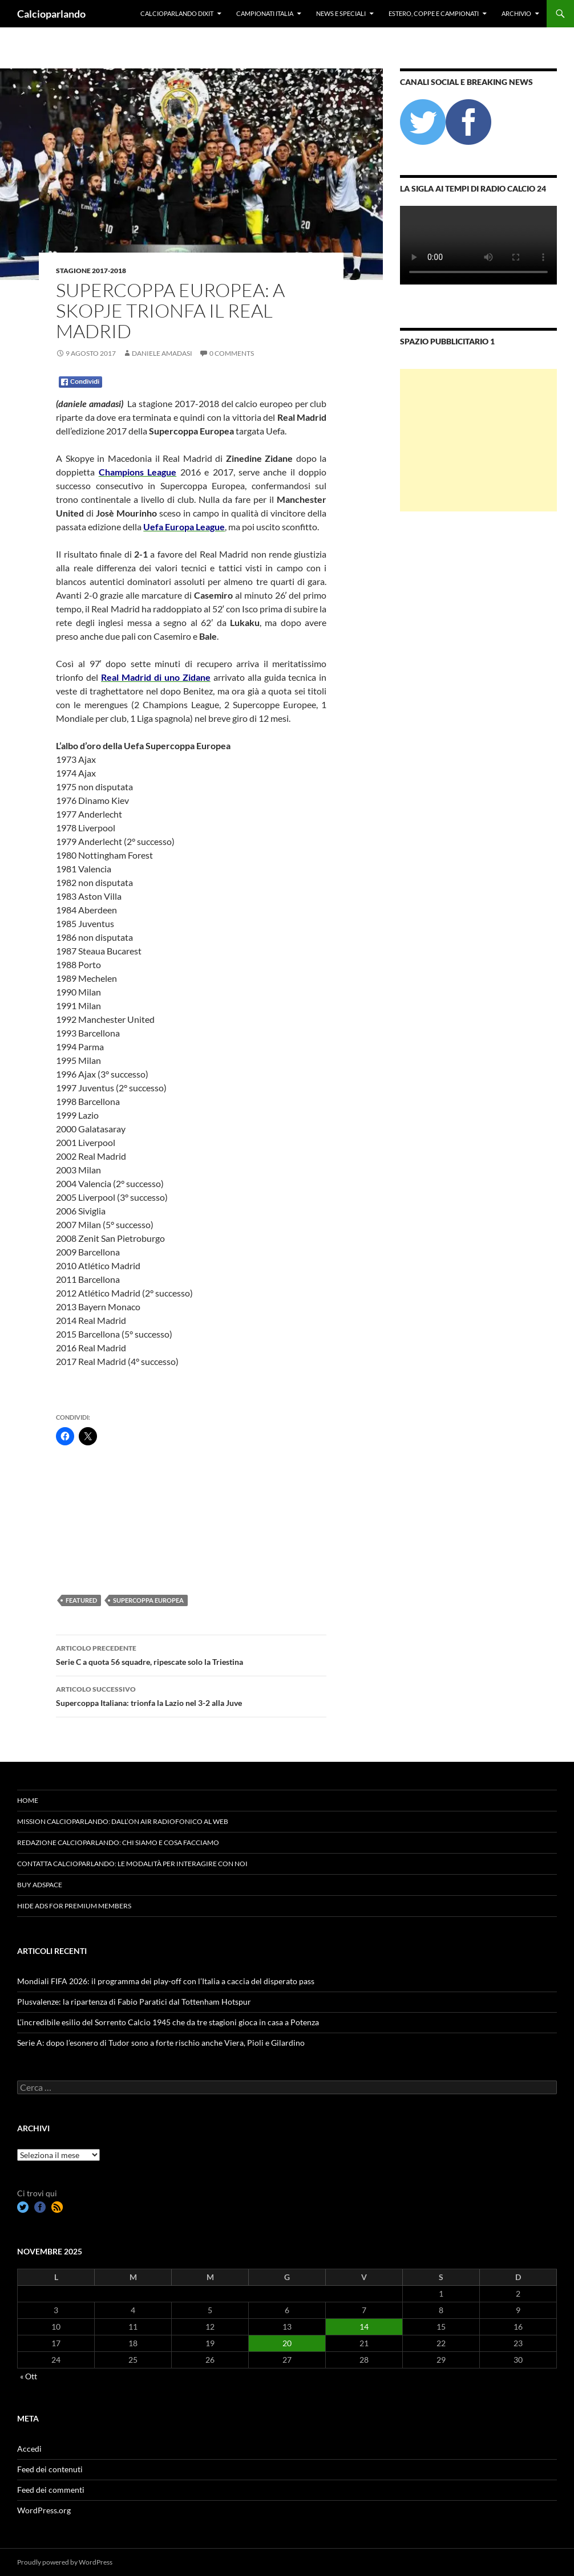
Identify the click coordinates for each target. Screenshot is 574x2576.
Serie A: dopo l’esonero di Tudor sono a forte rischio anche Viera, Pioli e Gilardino (161, 2042)
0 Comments (231, 353)
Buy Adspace (39, 1884)
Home (27, 1800)
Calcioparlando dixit (176, 13)
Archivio (516, 13)
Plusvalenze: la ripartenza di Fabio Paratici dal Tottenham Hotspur (134, 2001)
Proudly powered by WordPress (64, 2562)
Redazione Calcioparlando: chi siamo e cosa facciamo (118, 1842)
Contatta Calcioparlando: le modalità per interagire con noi (132, 1863)
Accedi (29, 2448)
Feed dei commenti (50, 2489)
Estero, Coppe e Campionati (434, 13)
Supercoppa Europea (148, 1600)
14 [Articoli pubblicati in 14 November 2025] (364, 2326)
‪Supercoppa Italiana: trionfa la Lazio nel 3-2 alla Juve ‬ (191, 1695)
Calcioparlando (51, 13)
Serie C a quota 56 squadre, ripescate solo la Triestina (191, 1654)
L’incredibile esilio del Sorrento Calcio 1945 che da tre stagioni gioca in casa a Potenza (168, 2022)
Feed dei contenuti (50, 2469)
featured (81, 1600)
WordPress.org (44, 2510)
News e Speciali (341, 13)
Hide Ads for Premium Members (74, 1905)
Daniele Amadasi (162, 353)
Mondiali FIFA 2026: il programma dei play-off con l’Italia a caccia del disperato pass (165, 1981)
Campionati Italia (264, 13)
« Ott (28, 2376)
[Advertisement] (113, 1519)
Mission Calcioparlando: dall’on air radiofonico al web (122, 1821)
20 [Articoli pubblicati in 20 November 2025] (287, 2343)
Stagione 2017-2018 (91, 270)
